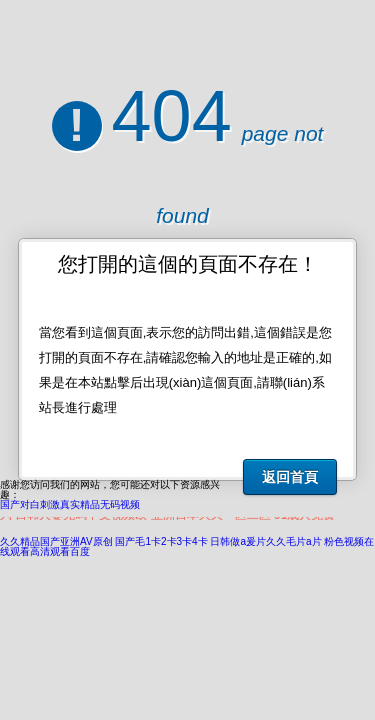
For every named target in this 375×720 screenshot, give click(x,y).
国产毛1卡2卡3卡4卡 (161, 541)
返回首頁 (290, 477)
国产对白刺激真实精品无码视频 (70, 504)
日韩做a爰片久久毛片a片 (265, 541)
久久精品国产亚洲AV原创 (56, 541)
